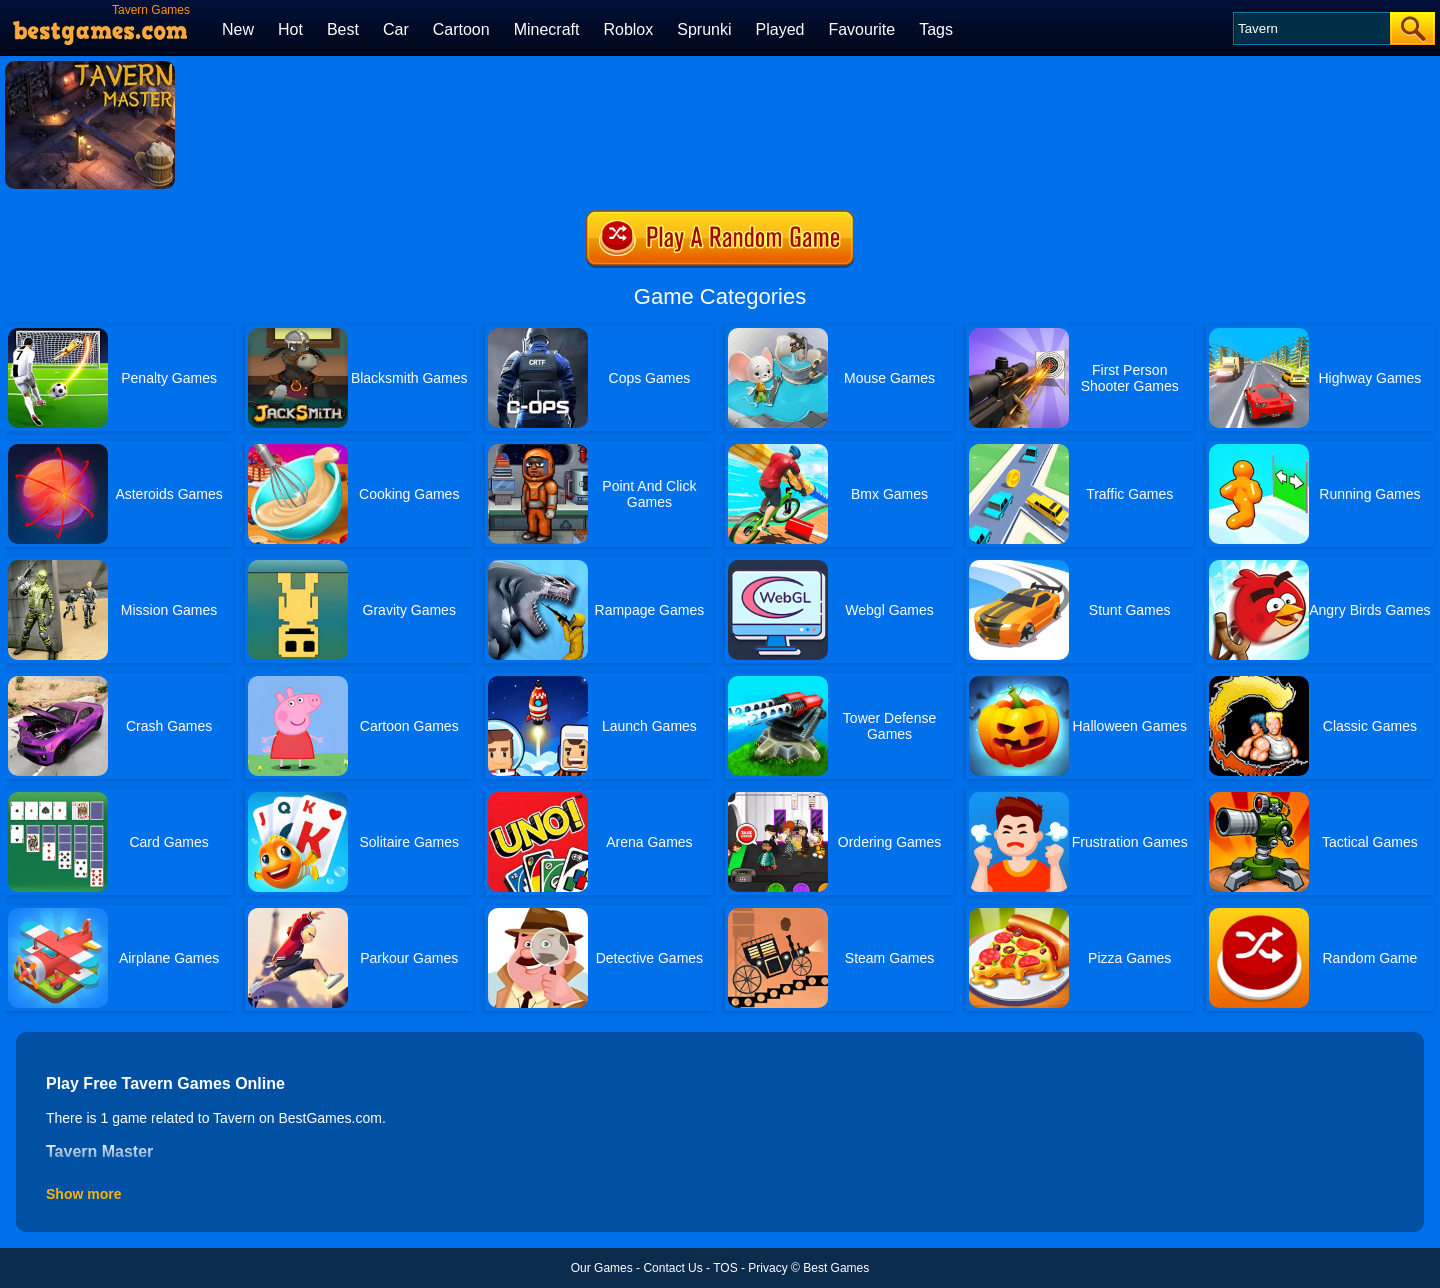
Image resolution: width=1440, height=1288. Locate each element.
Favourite (861, 29)
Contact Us (672, 1268)
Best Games (836, 1268)
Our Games (602, 1268)
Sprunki (704, 29)
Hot (290, 29)
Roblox (628, 29)
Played (780, 29)
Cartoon (461, 29)
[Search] (1310, 28)
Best (343, 29)
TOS (725, 1268)
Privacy (767, 1268)
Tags (936, 29)
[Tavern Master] (90, 68)
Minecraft (547, 29)
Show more (83, 1194)
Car (396, 29)
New (238, 29)
